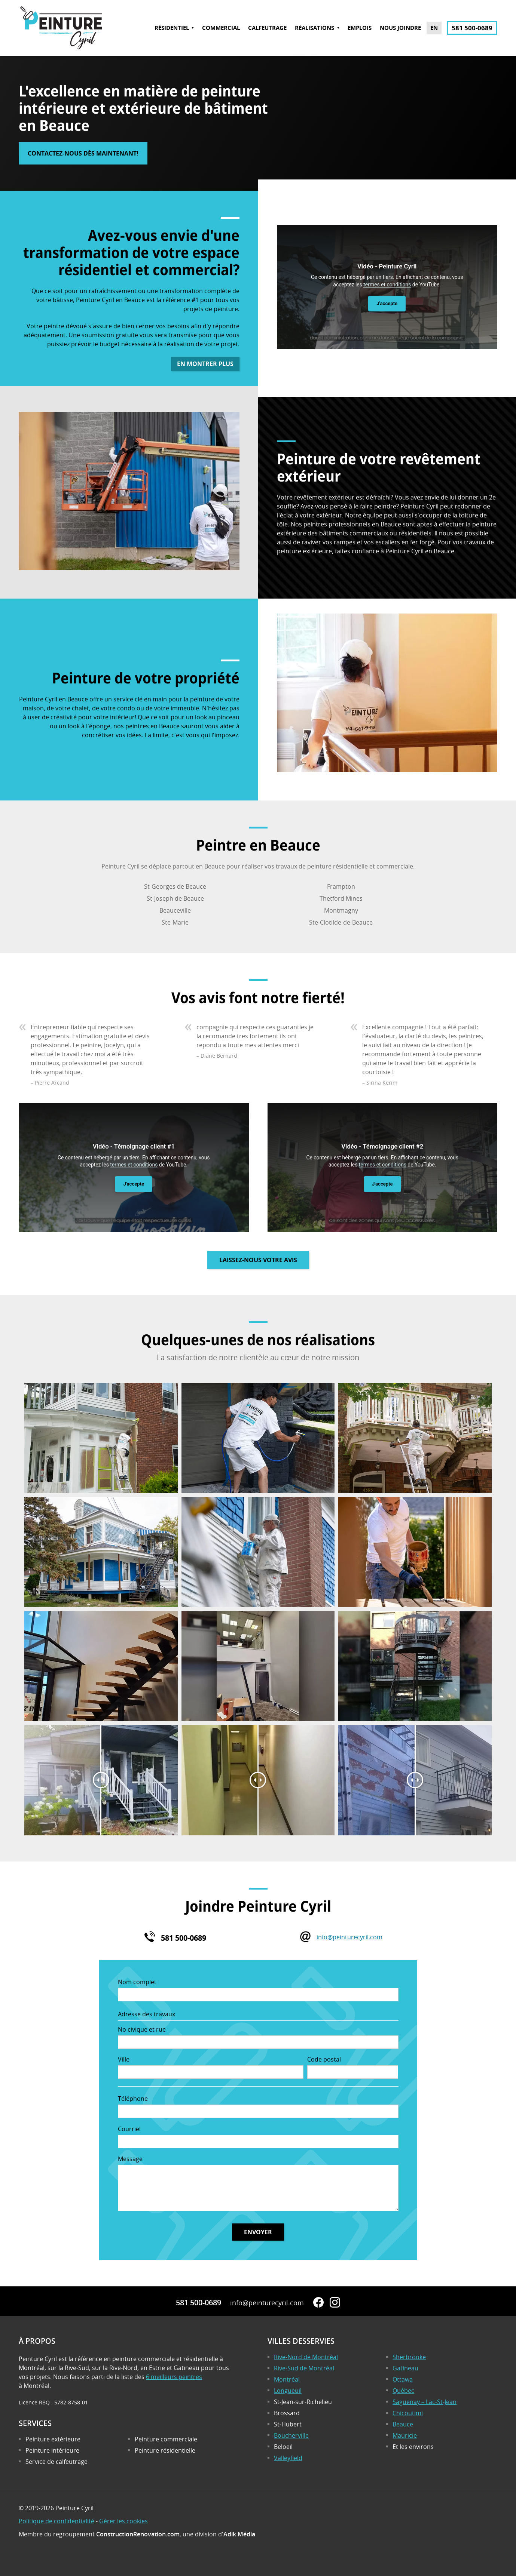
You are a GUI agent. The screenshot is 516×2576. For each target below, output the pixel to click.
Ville (123, 2059)
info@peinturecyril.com (349, 1937)
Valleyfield (288, 2458)
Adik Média (239, 2534)
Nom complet (137, 1982)
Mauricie (405, 2435)
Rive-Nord (306, 2357)
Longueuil (288, 2390)
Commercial (221, 28)
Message (130, 2159)
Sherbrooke (409, 2357)
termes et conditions (387, 285)
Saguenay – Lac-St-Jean (425, 2402)
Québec (403, 2390)
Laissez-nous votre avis (258, 1260)
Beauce (403, 2424)
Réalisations (314, 28)
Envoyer (258, 2232)
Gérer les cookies (123, 2521)
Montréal (287, 2379)
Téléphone (133, 2098)
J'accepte (386, 303)
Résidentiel (172, 28)
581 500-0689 (472, 28)
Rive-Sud (304, 2368)
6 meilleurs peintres (174, 2377)
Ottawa (403, 2379)
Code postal (324, 2059)
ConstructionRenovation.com (138, 2534)
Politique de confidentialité (56, 2521)
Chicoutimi (408, 2413)
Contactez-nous (83, 153)
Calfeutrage (267, 28)
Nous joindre (400, 28)
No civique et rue (142, 2029)
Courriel (129, 2129)
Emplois (360, 28)
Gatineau (405, 2368)
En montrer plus (205, 364)
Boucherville (291, 2435)
